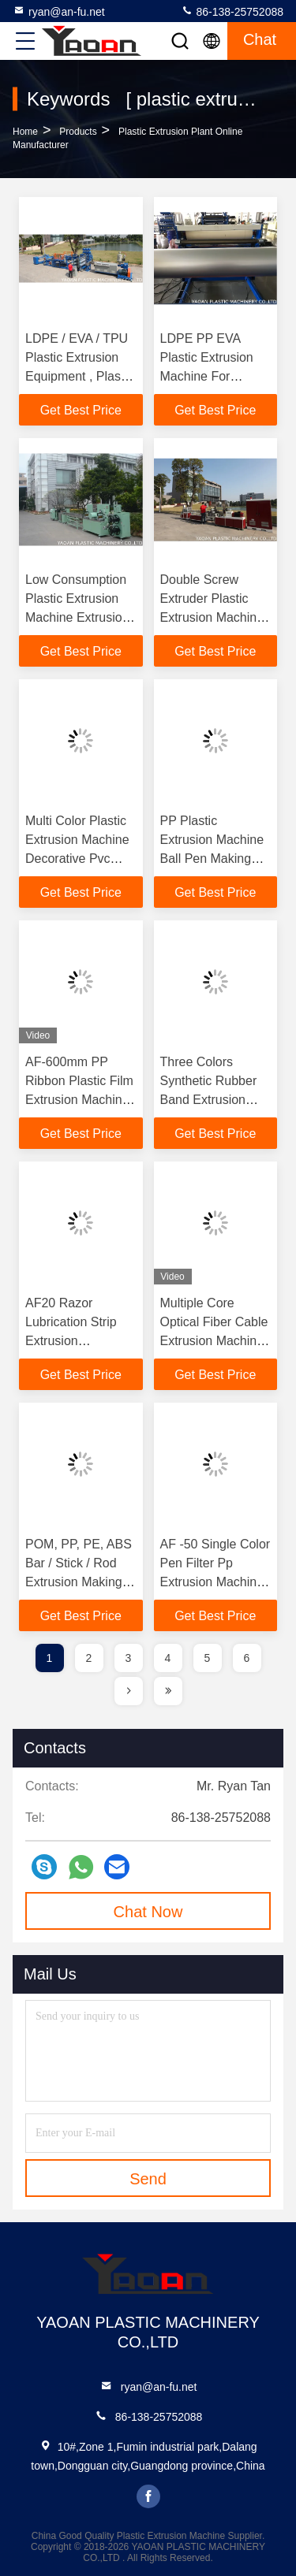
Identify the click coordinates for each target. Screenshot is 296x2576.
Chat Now (148, 1911)
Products (77, 131)
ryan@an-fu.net (59, 11)
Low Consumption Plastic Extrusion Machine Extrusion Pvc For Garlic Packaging (77, 617)
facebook (148, 2496)
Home (25, 131)
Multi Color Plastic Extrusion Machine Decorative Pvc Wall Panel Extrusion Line (77, 858)
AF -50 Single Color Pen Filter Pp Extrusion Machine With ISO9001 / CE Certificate (215, 1581)
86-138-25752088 (232, 11)
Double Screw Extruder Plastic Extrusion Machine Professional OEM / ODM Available (214, 617)
